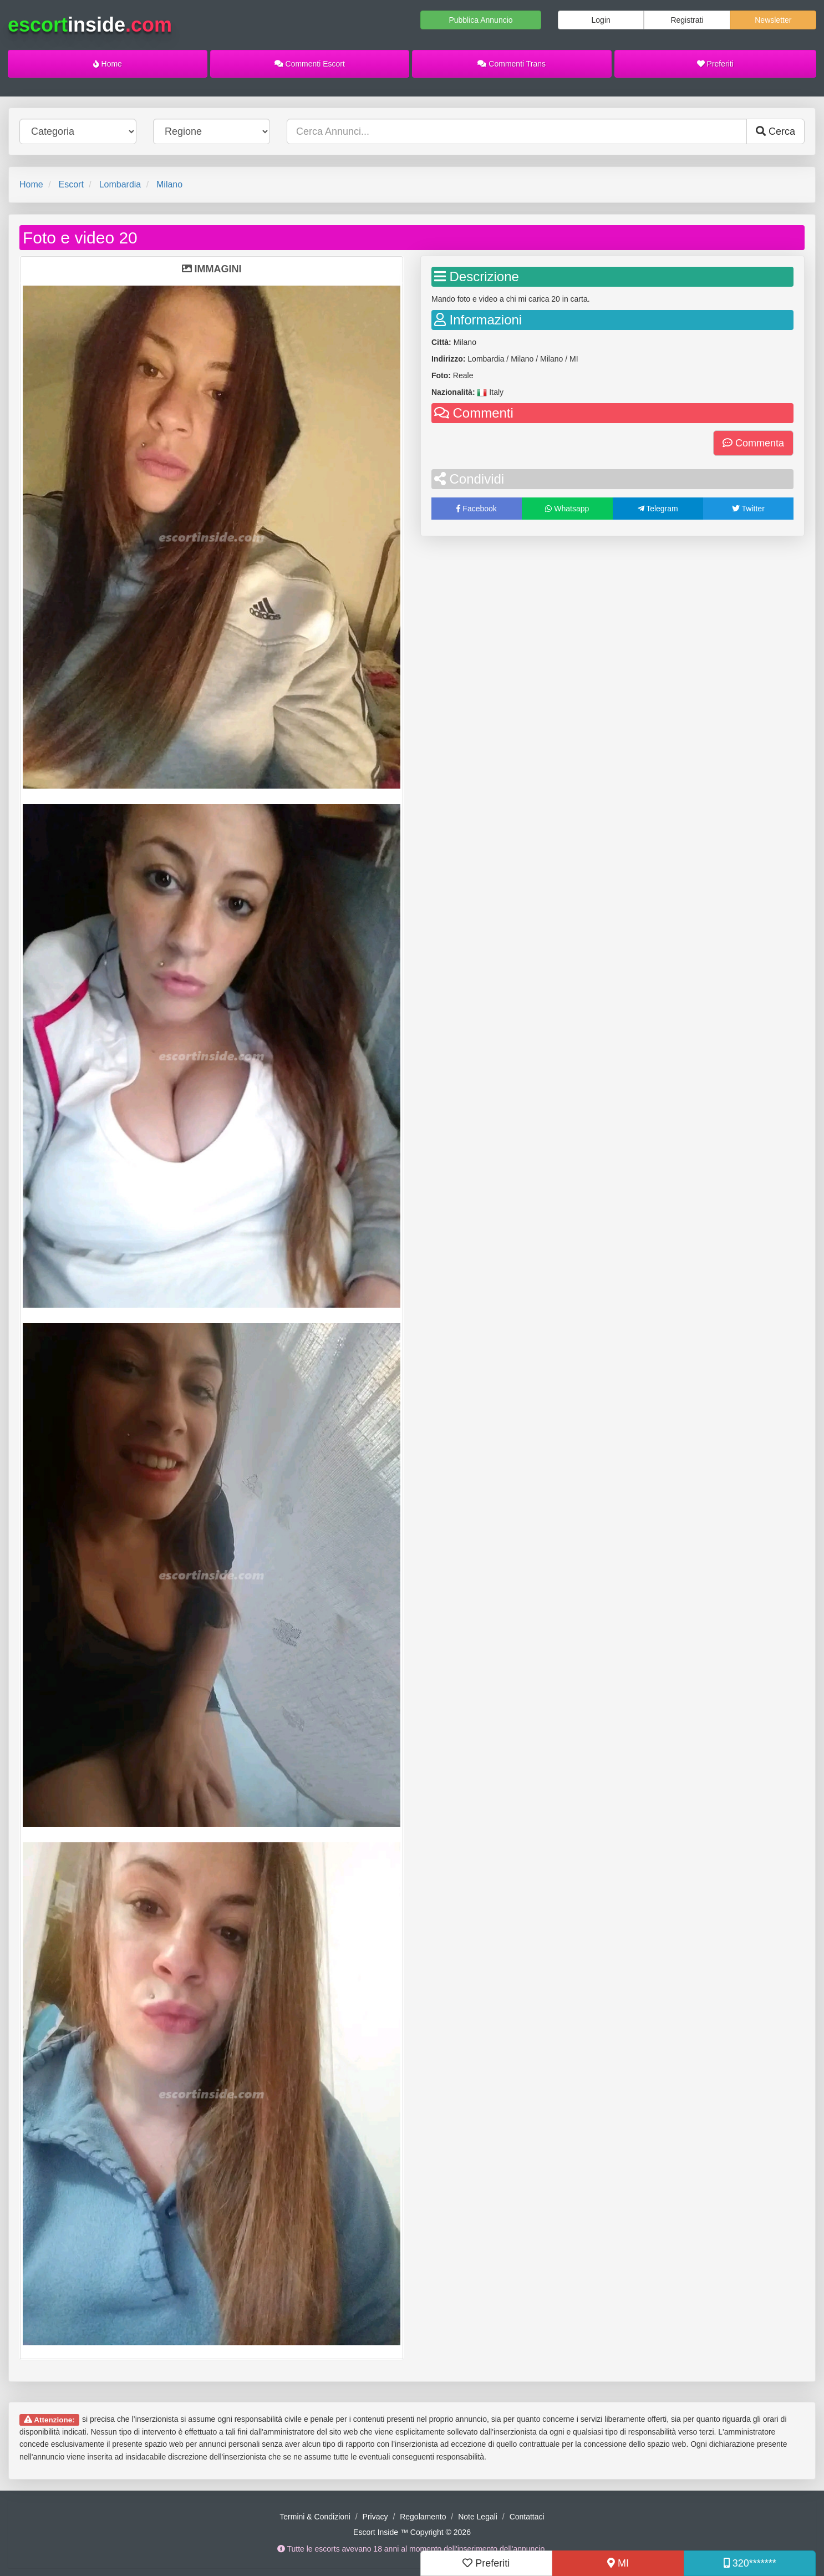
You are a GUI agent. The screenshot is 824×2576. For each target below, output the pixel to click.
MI (618, 2563)
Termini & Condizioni (314, 2516)
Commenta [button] (753, 443)
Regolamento (423, 2516)
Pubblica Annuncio (480, 20)
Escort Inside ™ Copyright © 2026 (412, 2532)
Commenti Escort (309, 63)
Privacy (375, 2516)
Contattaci (527, 2516)
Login (601, 20)
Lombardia (120, 184)
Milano (169, 184)
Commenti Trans (511, 63)
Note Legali (477, 2516)
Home (107, 63)
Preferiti (715, 63)
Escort (70, 184)
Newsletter (773, 20)
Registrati (686, 20)
